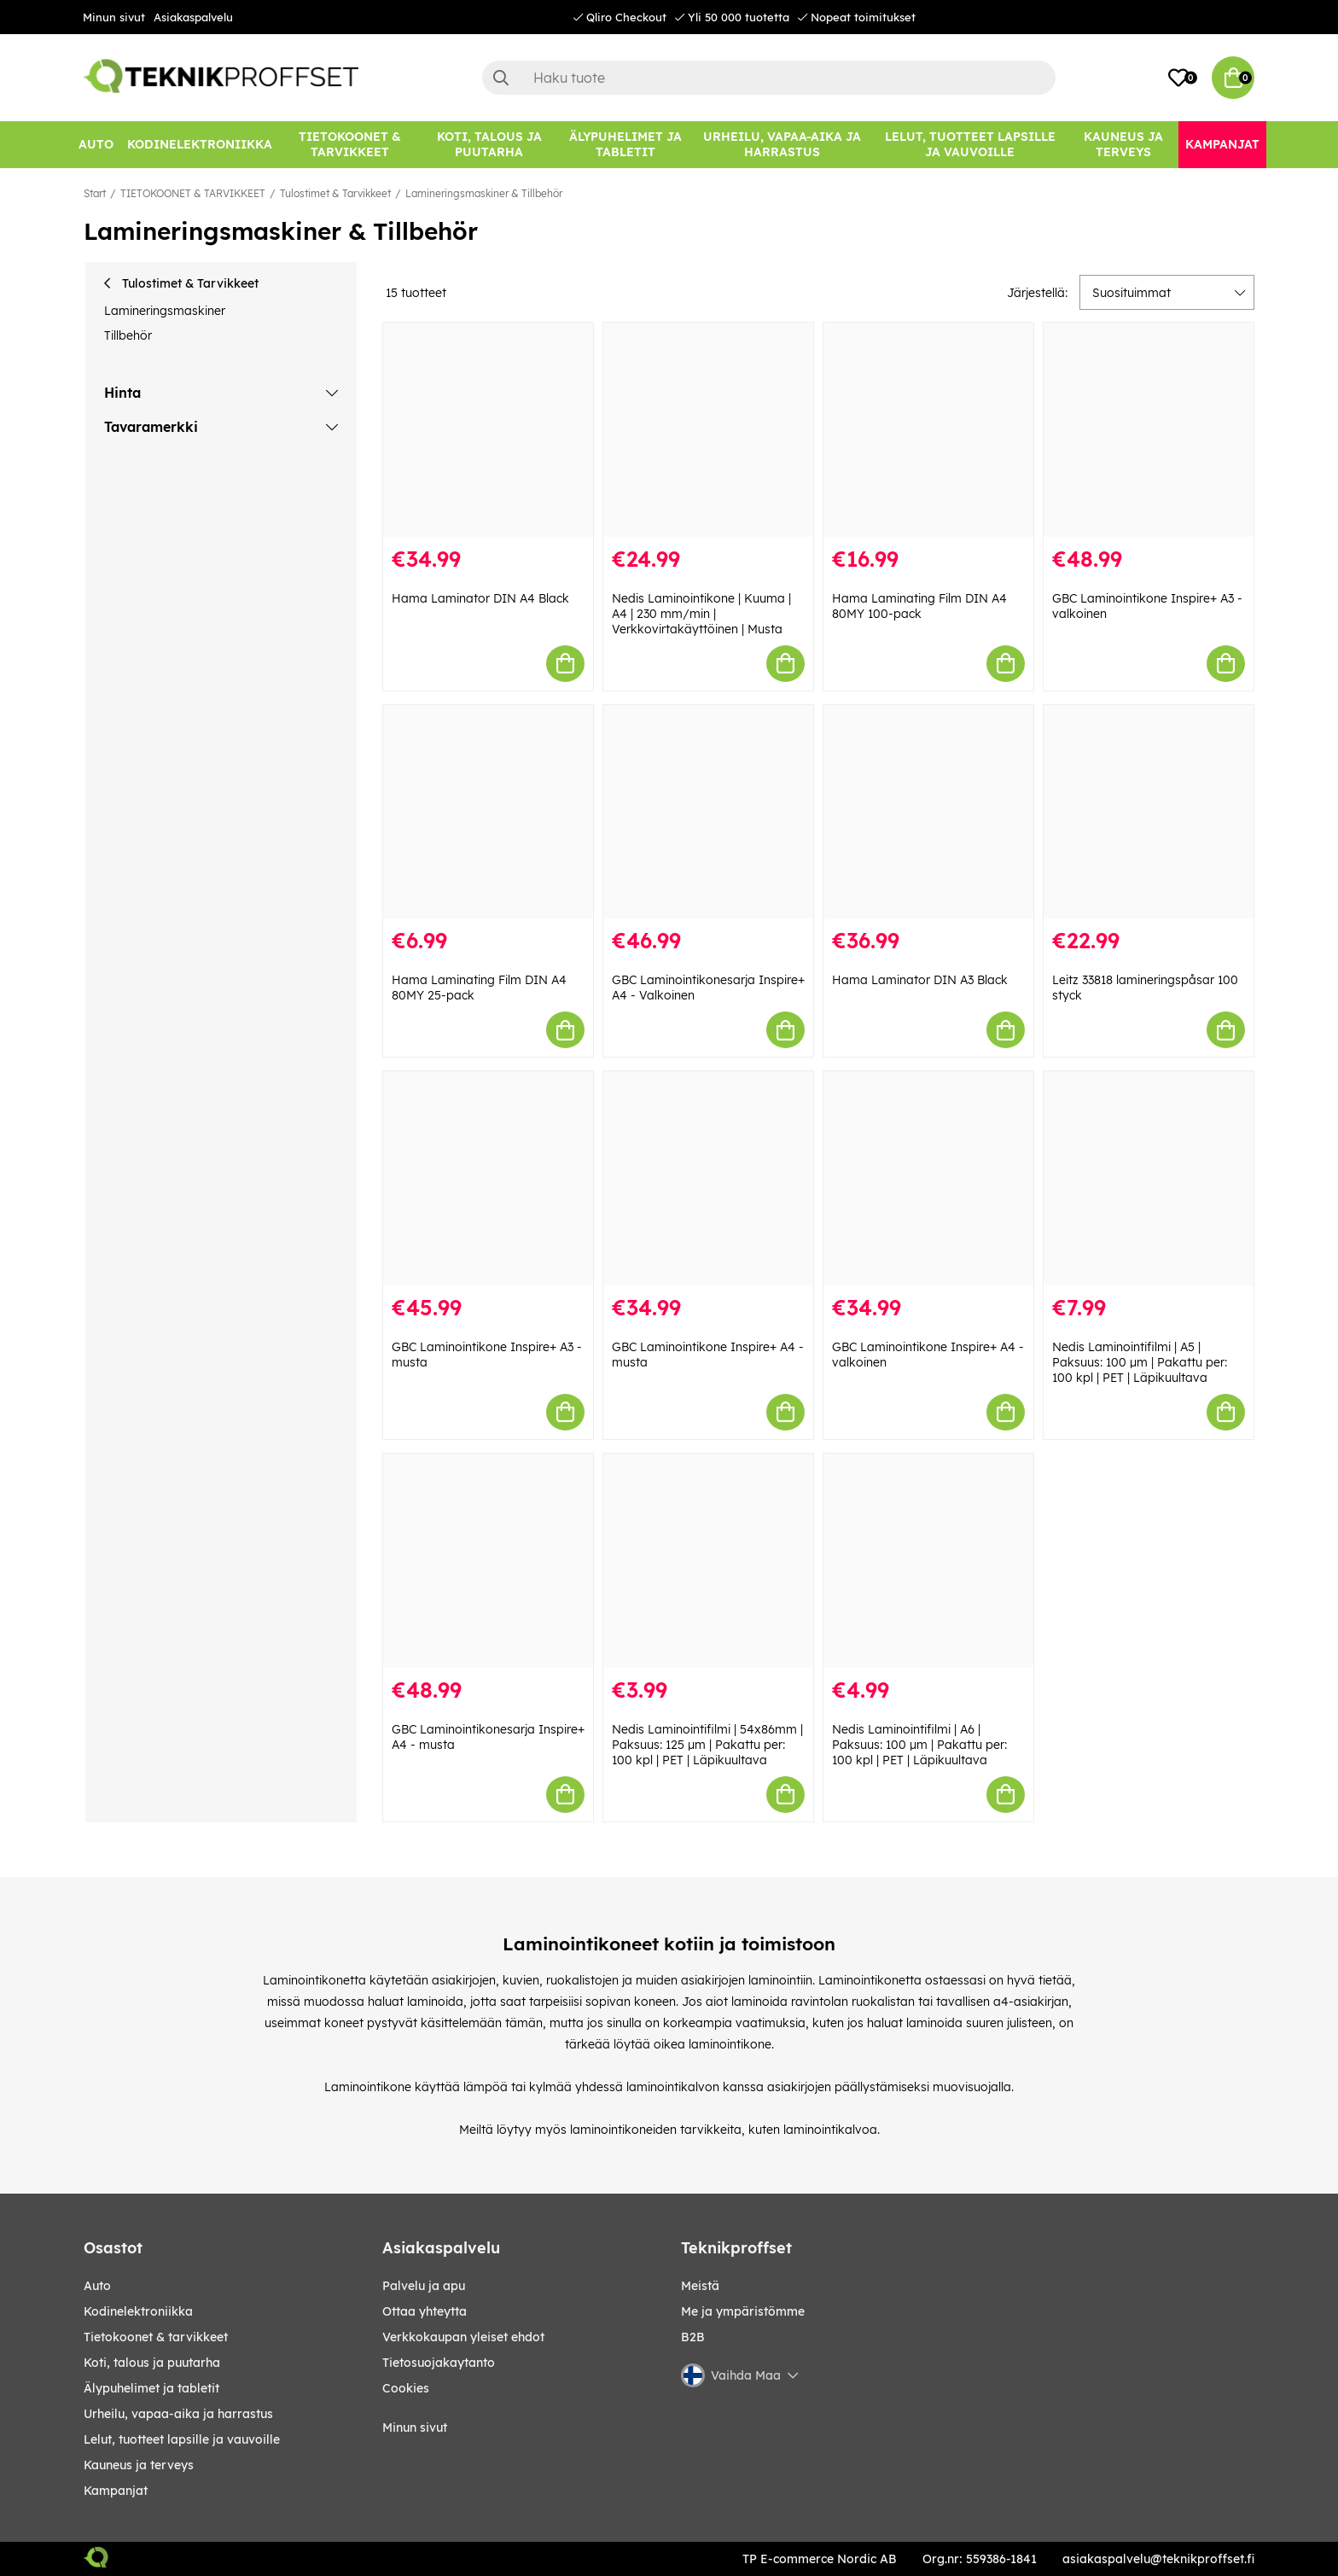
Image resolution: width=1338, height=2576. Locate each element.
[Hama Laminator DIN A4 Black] (488, 430)
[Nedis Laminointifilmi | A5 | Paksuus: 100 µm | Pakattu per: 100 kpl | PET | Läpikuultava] (1149, 1178)
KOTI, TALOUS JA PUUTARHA (152, 2362)
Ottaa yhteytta (424, 2311)
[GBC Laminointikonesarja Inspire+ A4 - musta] (488, 1561)
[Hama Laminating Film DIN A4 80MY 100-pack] (928, 430)
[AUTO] (96, 144)
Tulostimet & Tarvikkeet (335, 193)
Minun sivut (114, 17)
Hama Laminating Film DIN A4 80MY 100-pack (919, 606)
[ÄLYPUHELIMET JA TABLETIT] (625, 144)
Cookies (405, 2388)
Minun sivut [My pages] (414, 2427)
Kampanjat (116, 2490)
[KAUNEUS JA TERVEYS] (1123, 144)
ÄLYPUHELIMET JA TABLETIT (151, 2388)
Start (95, 193)
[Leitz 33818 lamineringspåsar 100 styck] (1149, 812)
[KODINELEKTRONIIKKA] (199, 144)
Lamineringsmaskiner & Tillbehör (483, 193)
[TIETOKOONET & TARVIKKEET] (350, 144)
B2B (693, 2337)
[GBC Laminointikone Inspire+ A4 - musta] (708, 1178)
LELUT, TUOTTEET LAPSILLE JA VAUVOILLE (182, 2439)
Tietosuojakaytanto (438, 2362)
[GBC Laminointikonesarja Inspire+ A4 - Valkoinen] (708, 812)
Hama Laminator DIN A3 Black (920, 980)
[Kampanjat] (1222, 144)
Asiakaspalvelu (193, 17)
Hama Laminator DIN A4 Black (480, 598)
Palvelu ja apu (423, 2285)
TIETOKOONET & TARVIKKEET (192, 193)
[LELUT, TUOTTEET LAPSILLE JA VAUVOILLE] (970, 144)
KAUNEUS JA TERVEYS (139, 2465)
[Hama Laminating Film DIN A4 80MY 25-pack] (488, 812)
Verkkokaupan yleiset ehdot (463, 2337)
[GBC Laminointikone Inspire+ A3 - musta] (488, 1178)
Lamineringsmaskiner (164, 310)
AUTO (97, 2285)
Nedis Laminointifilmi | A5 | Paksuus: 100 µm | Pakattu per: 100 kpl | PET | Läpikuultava (1139, 1362)
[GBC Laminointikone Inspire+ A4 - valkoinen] (928, 1178)
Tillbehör (128, 335)
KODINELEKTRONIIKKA (138, 2311)
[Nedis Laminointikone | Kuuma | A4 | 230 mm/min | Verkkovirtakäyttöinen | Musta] (708, 430)
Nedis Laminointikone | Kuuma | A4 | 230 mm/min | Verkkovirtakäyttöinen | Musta (701, 614)
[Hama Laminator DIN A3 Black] (928, 812)
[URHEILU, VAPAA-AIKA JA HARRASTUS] (782, 144)
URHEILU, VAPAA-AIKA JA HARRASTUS (178, 2414)
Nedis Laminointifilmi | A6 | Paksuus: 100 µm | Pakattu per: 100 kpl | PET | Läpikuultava (919, 1745)
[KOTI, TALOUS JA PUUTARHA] (489, 144)
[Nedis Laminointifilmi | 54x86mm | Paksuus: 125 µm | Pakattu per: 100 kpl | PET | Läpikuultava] (708, 1561)
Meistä (700, 2285)
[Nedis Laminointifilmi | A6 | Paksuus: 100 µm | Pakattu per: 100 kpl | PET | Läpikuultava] (928, 1561)
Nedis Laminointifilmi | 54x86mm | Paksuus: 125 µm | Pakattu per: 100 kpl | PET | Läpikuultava (707, 1745)
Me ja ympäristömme (743, 2311)
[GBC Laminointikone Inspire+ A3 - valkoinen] (1149, 430)
